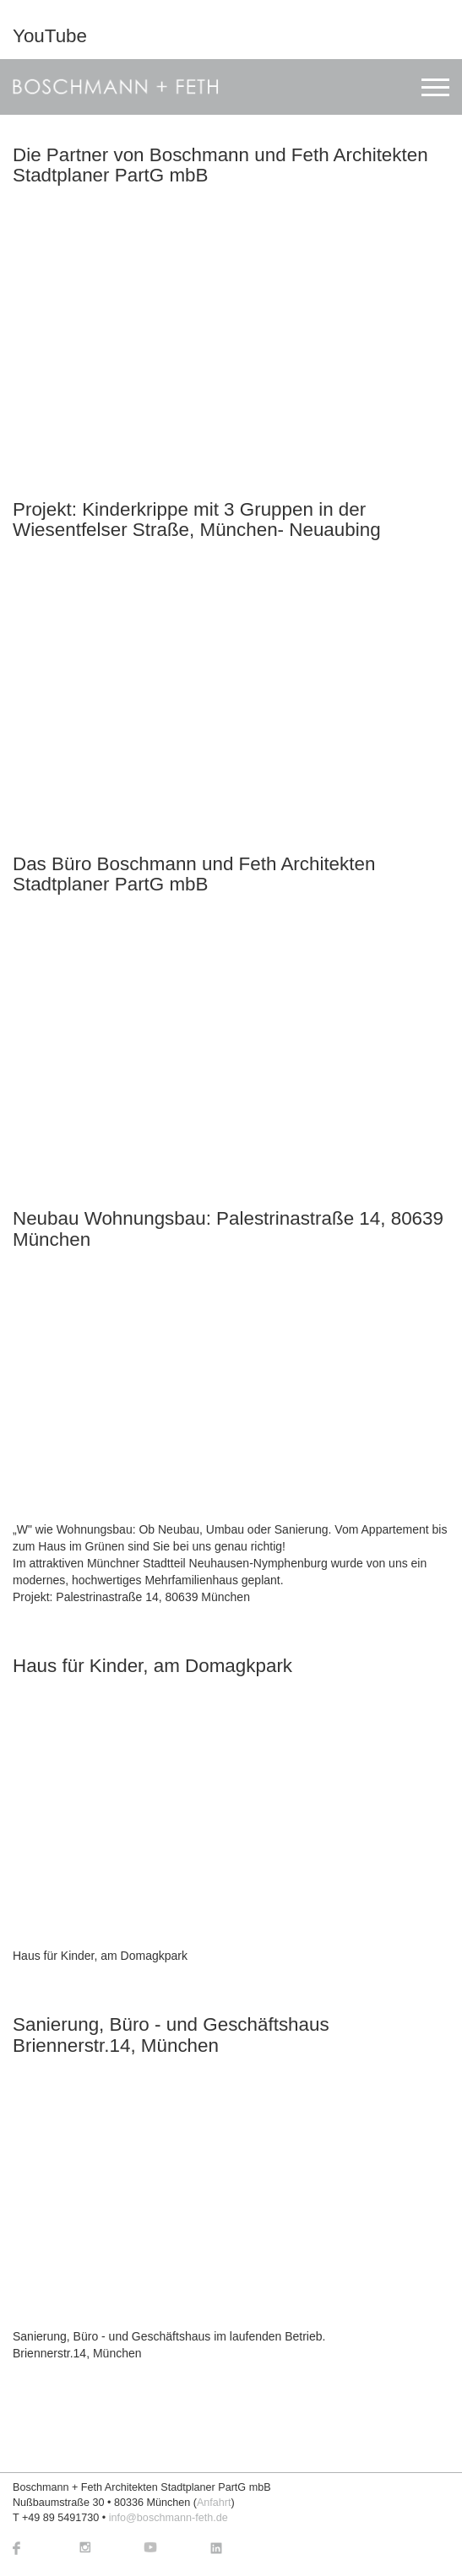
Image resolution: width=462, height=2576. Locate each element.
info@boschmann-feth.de (168, 2518)
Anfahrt (214, 2502)
